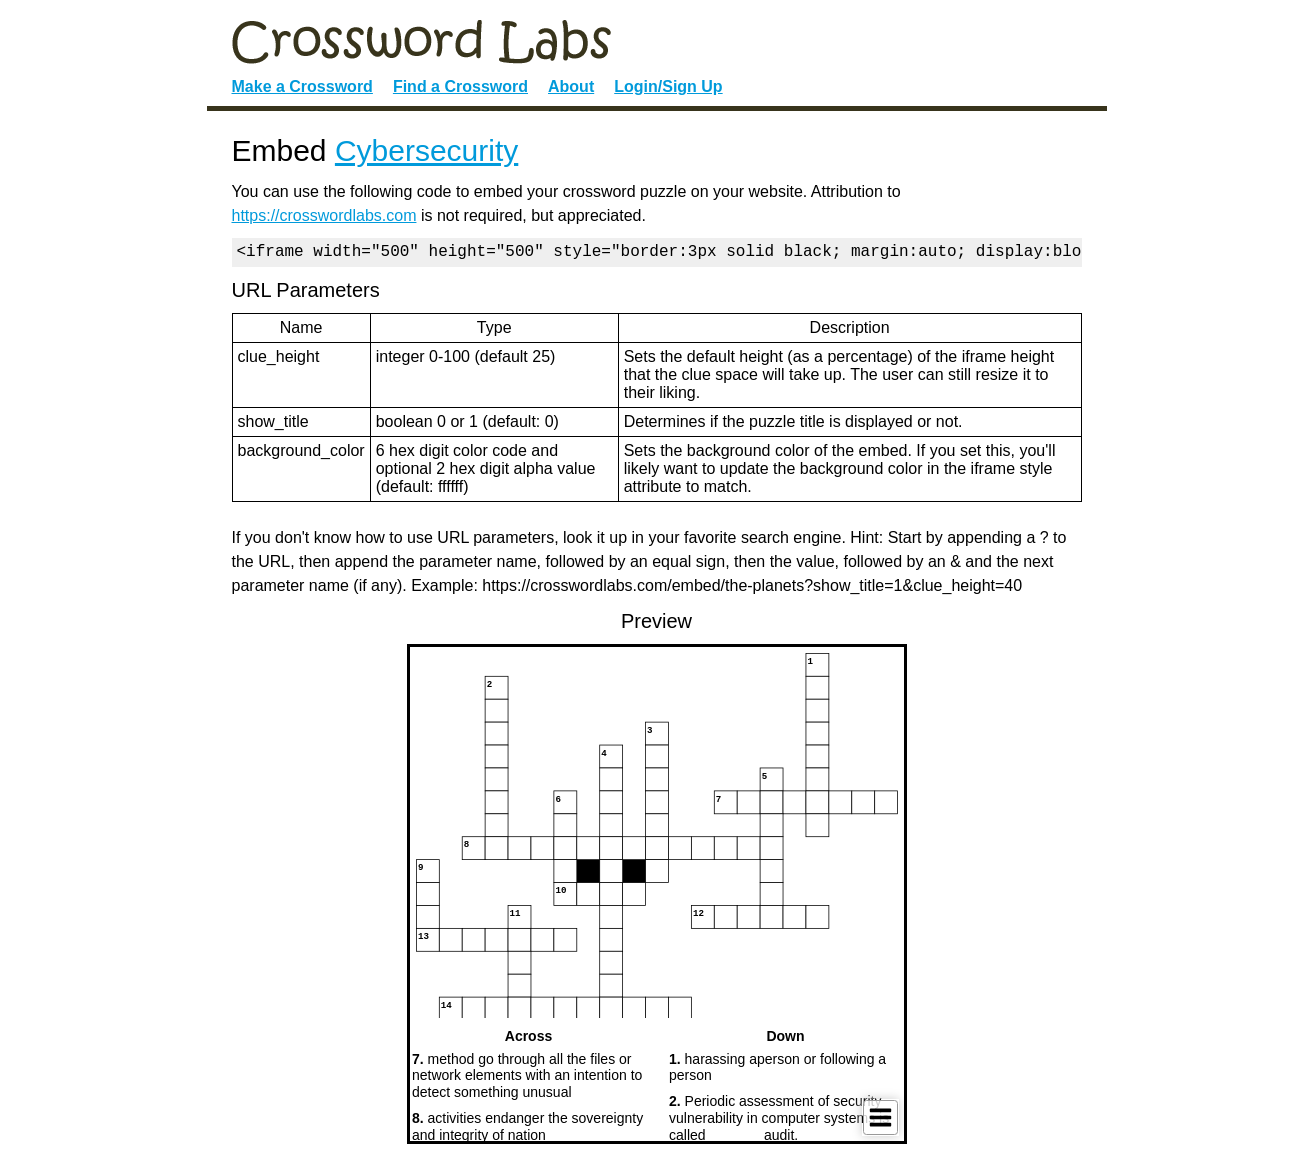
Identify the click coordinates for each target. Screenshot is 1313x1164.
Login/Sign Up (668, 86)
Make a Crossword (302, 86)
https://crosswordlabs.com (324, 215)
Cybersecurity (426, 150)
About (571, 86)
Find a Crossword (460, 86)
